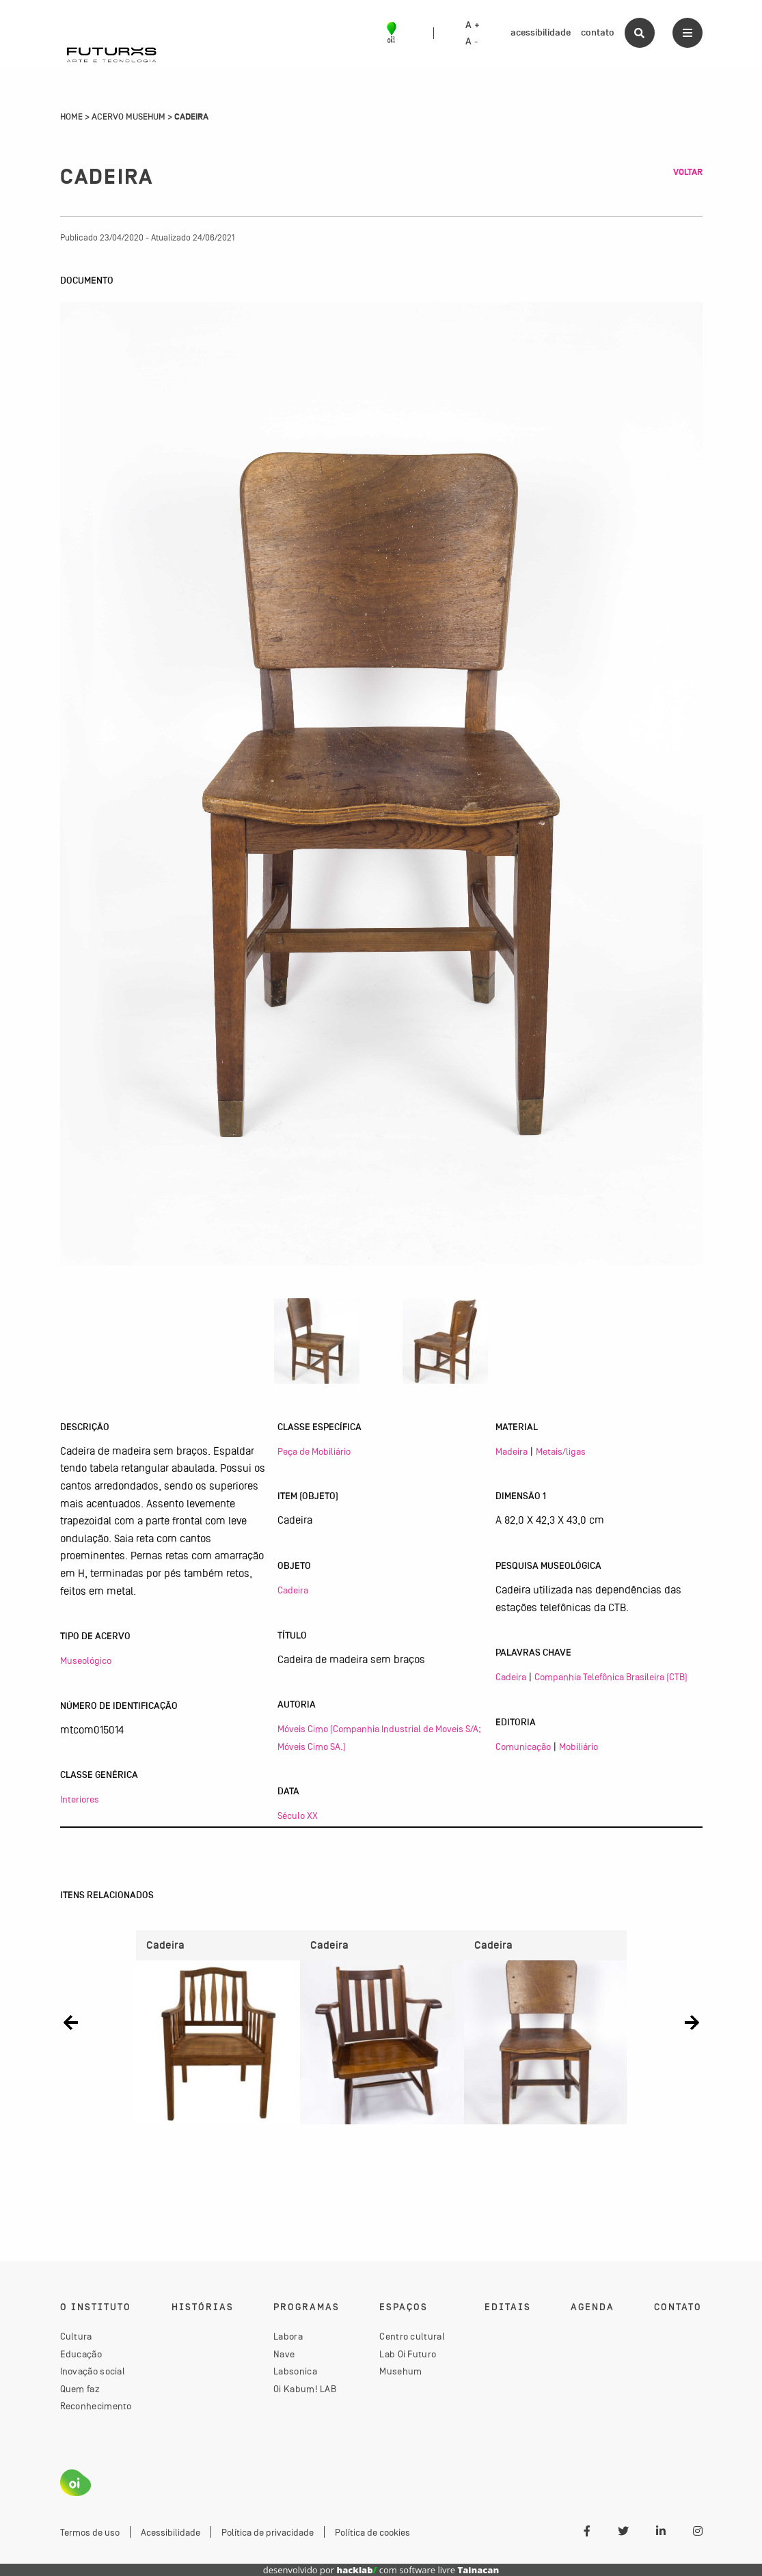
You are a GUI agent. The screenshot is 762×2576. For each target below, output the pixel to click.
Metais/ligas (561, 1451)
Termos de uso (90, 2532)
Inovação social (93, 2371)
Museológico (85, 1660)
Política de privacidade (267, 2532)
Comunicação (523, 1746)
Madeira (511, 1451)
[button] (70, 2022)
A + (472, 25)
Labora (288, 2336)
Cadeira (292, 1590)
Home (71, 116)
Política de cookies (372, 2532)
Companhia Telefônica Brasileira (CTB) (611, 1676)
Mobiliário (578, 1746)
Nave (284, 2353)
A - (471, 41)
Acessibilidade (170, 2532)
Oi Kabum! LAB (304, 2388)
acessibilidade (541, 32)
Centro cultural (412, 2336)
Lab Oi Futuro (407, 2353)
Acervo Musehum (128, 116)
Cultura (76, 2336)
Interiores (79, 1799)
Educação (81, 2353)
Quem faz (80, 2388)
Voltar (688, 172)
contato (597, 32)
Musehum (400, 2371)
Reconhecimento (96, 2405)
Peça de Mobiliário (314, 1451)
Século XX (297, 1815)
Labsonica (295, 2371)
